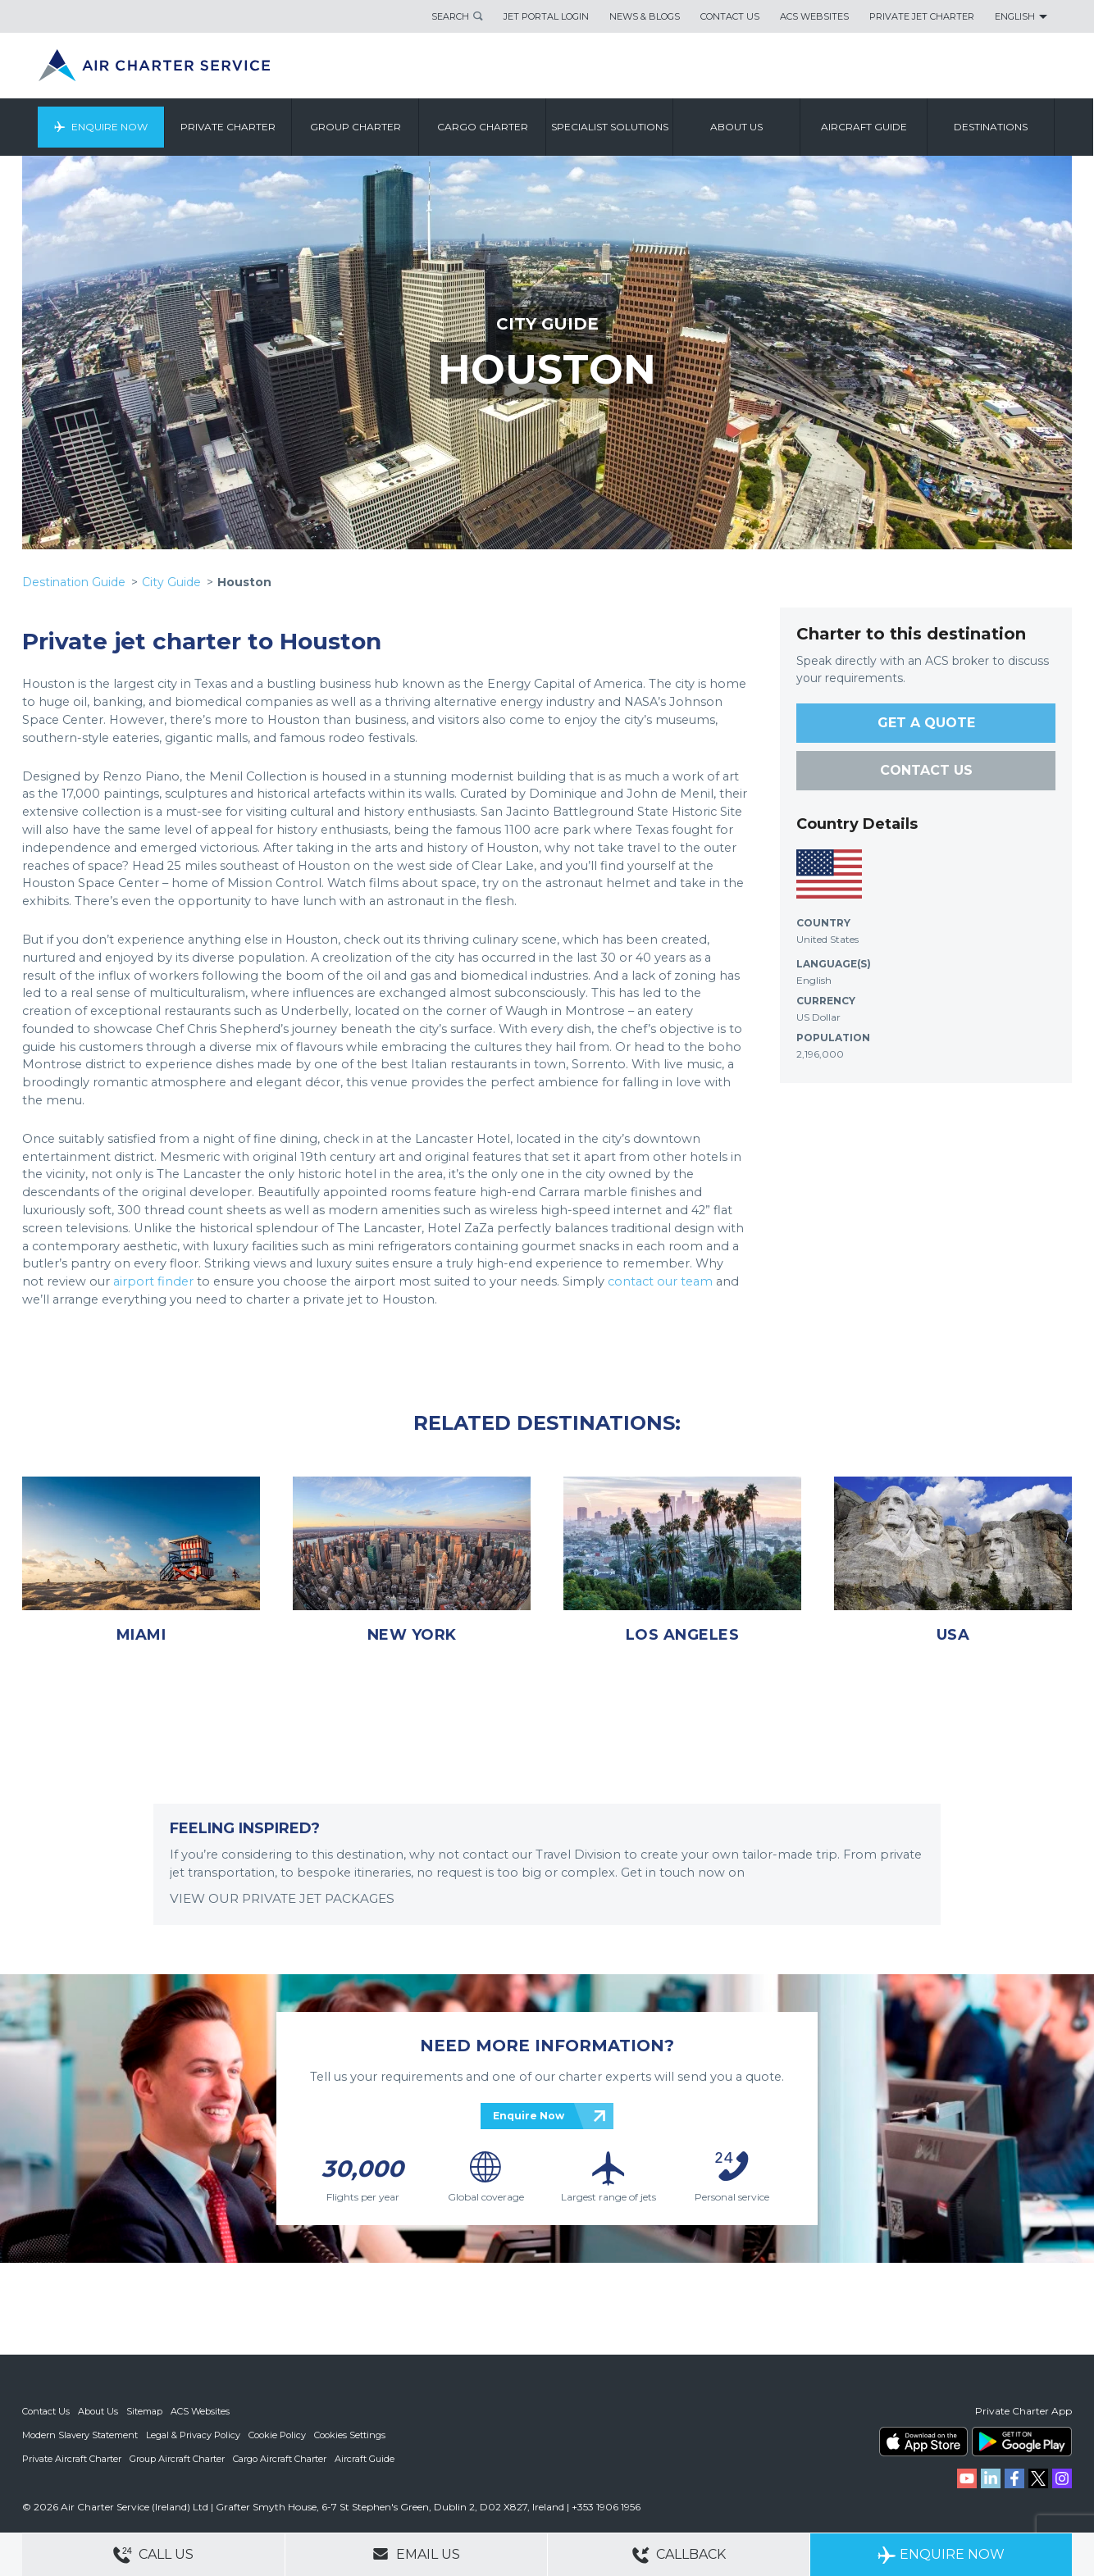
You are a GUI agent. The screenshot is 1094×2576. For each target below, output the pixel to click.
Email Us (416, 2554)
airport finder (153, 1281)
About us (737, 127)
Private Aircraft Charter (71, 2457)
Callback (679, 2555)
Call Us (153, 2555)
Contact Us (729, 16)
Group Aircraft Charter (177, 2457)
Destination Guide (73, 582)
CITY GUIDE (547, 324)
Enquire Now (110, 127)
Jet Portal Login (546, 16)
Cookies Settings (349, 2434)
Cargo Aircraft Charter (279, 2457)
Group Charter (356, 127)
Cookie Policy (277, 2434)
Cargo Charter (483, 127)
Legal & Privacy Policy (193, 2434)
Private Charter (228, 127)
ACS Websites (814, 16)
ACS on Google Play (1022, 2441)
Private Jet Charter (921, 16)
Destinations (991, 127)
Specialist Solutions (610, 127)
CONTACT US (926, 770)
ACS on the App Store (923, 2441)
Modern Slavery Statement (80, 2434)
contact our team (660, 1281)
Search (450, 16)
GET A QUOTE (926, 722)
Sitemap (144, 2411)
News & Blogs (644, 16)
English (1015, 16)
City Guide (171, 582)
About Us (98, 2411)
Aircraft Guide (865, 127)
